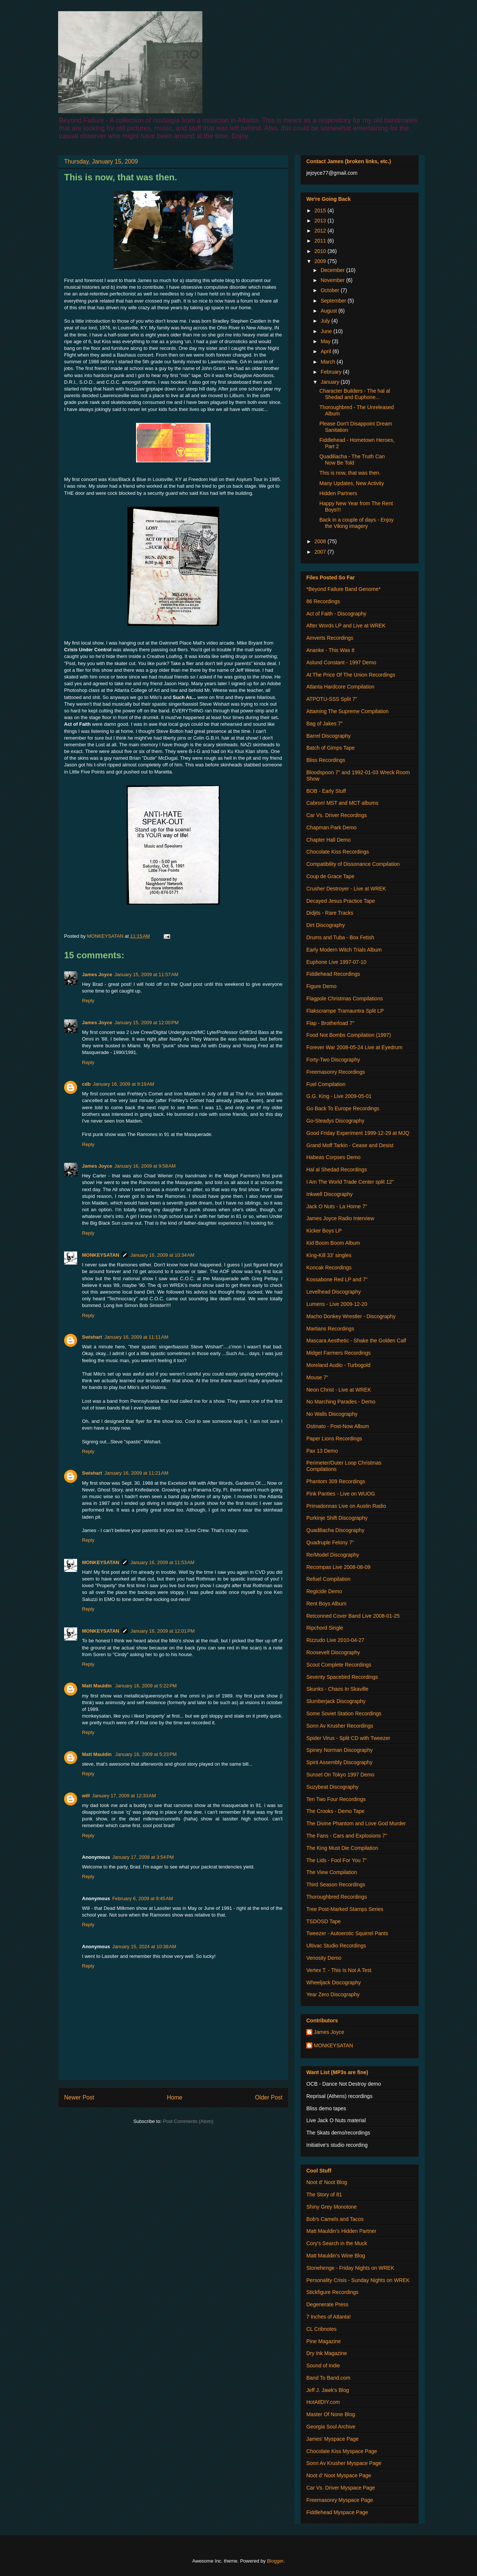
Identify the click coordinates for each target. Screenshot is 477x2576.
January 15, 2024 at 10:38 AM (144, 1946)
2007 (321, 552)
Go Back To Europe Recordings (342, 1108)
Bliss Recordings (325, 760)
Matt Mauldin (97, 1686)
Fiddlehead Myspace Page (337, 2512)
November (333, 280)
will (86, 1795)
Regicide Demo (324, 1591)
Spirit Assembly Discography (339, 1762)
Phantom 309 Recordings (335, 1481)
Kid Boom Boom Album (333, 1243)
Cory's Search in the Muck (336, 2243)
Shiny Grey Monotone (331, 2207)
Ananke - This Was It (330, 650)
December (333, 270)
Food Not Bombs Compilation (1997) (348, 1035)
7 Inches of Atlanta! (328, 2317)
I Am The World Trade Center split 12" (350, 1182)
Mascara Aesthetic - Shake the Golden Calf (356, 1341)
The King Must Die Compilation (342, 1848)
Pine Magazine (323, 2341)
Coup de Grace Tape (330, 876)
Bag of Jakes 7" (324, 724)
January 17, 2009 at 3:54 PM (143, 1857)
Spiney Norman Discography (339, 1750)
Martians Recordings (330, 1329)
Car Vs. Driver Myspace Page (340, 2488)
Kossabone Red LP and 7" (336, 1279)
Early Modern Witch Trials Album (344, 950)
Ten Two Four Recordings (336, 1799)
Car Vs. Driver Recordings (336, 815)
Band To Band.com (328, 2378)
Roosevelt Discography (333, 1652)
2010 (321, 251)
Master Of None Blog (330, 2414)
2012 (321, 231)
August (329, 311)
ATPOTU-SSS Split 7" (331, 699)
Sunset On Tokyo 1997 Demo (340, 1775)
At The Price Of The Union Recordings (350, 675)
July (325, 321)
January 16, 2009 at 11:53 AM (162, 1562)
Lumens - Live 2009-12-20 (336, 1304)
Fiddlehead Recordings (333, 974)
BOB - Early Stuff (326, 791)
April (326, 351)
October (330, 290)
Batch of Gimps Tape (330, 748)
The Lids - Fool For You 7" (336, 1860)
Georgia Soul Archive (331, 2427)
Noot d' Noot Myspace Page (338, 2475)
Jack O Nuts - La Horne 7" (336, 1206)
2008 (321, 541)
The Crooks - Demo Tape (335, 1811)
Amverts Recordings (329, 638)
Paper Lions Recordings (334, 1439)
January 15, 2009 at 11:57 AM (146, 974)
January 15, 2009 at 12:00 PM (146, 1022)
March (328, 362)
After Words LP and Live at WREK (346, 626)
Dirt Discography (325, 925)
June (326, 331)
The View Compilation (331, 1872)
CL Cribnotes (321, 2329)
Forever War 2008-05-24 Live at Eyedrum (354, 1047)
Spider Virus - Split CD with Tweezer (348, 1738)
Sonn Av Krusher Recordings (339, 1726)
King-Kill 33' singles (328, 1255)
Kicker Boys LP (324, 1231)
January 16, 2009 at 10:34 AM (162, 1255)
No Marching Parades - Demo (340, 1402)
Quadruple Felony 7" (330, 1542)
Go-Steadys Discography (335, 1121)
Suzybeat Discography (332, 1787)
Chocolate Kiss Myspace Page (341, 2451)
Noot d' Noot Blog (326, 2182)
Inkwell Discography (329, 1194)
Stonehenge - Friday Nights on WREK (350, 2268)
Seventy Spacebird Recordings (342, 1677)
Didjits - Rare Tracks (329, 913)
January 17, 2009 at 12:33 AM (124, 1795)
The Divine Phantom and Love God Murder (356, 1823)
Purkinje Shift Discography (336, 1518)
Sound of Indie (323, 2365)
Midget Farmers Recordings (338, 1353)
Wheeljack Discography (333, 1982)
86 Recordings (323, 601)
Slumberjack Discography (336, 1701)
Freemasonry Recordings (335, 1072)
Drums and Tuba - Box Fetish (340, 937)
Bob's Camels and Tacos (334, 2219)
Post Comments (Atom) (188, 2121)
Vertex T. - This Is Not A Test (338, 1970)
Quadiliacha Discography (335, 1530)
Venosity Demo (323, 1958)
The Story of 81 (324, 2194)
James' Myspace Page (332, 2439)
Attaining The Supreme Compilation (347, 711)
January (330, 382)
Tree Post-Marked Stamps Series (344, 1909)
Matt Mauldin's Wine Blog (335, 2256)
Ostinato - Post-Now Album (337, 1426)
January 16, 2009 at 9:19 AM (123, 1084)
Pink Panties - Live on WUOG (340, 1494)
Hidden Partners (338, 493)
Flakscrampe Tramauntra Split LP (345, 1011)
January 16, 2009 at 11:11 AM (136, 1337)
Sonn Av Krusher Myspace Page (343, 2463)
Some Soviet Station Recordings (344, 1713)
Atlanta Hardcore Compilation (340, 687)
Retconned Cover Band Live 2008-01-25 (353, 1616)
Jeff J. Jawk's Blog (327, 2390)
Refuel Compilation (328, 1579)
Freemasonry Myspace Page (339, 2500)
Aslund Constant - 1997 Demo (341, 662)
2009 (321, 261)
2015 (321, 210)
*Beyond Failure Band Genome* (343, 589)
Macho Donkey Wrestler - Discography (350, 1316)
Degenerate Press (327, 2304)
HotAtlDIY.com (323, 2402)
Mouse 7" (317, 1377)
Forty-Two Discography (333, 1060)
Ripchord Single (324, 1628)
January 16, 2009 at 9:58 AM (145, 1166)
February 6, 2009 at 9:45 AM (142, 1898)
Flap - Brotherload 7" (330, 1023)
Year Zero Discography (333, 1994)
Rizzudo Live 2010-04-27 (335, 1640)
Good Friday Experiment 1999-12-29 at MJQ (357, 1133)
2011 (321, 241)
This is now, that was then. (349, 473)
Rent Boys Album (326, 1604)
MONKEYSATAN (100, 1255)
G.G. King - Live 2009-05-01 (339, 1096)
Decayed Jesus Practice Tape (340, 901)
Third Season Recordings (335, 1884)
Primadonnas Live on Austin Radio (346, 1506)
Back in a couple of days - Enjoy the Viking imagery (356, 523)
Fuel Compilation (325, 1084)
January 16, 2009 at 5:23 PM (146, 1754)
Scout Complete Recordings (338, 1665)
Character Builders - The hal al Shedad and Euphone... (354, 394)
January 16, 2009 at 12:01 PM (162, 1631)
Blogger (275, 2561)
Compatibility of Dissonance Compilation (353, 864)
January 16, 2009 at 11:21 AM (136, 1473)
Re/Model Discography (332, 1555)
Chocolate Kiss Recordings (337, 852)
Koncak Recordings (328, 1267)
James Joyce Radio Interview (340, 1218)
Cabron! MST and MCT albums (342, 803)
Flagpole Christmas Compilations (344, 998)
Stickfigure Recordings (332, 2292)
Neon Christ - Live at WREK (338, 1390)
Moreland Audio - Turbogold (338, 1365)
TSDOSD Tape (323, 1921)
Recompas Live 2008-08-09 (338, 1567)
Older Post (268, 2097)
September (333, 301)
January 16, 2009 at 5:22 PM (146, 1686)
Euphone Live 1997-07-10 (336, 962)
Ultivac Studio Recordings (336, 1946)
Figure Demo (321, 986)
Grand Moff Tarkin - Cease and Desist (350, 1145)
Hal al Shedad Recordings (336, 1170)
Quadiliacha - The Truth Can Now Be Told (352, 459)
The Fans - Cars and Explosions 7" (346, 1836)
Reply (88, 1000)
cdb (86, 1084)
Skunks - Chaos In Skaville (337, 1689)
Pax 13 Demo (322, 1451)
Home (175, 2097)
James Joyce (97, 974)
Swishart (92, 1337)
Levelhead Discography (333, 1292)
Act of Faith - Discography (336, 614)
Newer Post (79, 2097)
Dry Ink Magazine (326, 2353)
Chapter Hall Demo (328, 840)
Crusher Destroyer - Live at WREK (346, 889)
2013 (321, 221)
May (326, 341)
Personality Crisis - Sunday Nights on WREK (358, 2280)
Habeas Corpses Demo (333, 1157)
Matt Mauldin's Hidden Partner (341, 2231)
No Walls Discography (331, 1414)
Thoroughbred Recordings (336, 1897)
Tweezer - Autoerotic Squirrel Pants (347, 1933)
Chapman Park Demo (331, 827)
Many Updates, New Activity (351, 483)
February (331, 372)
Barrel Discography (328, 736)
